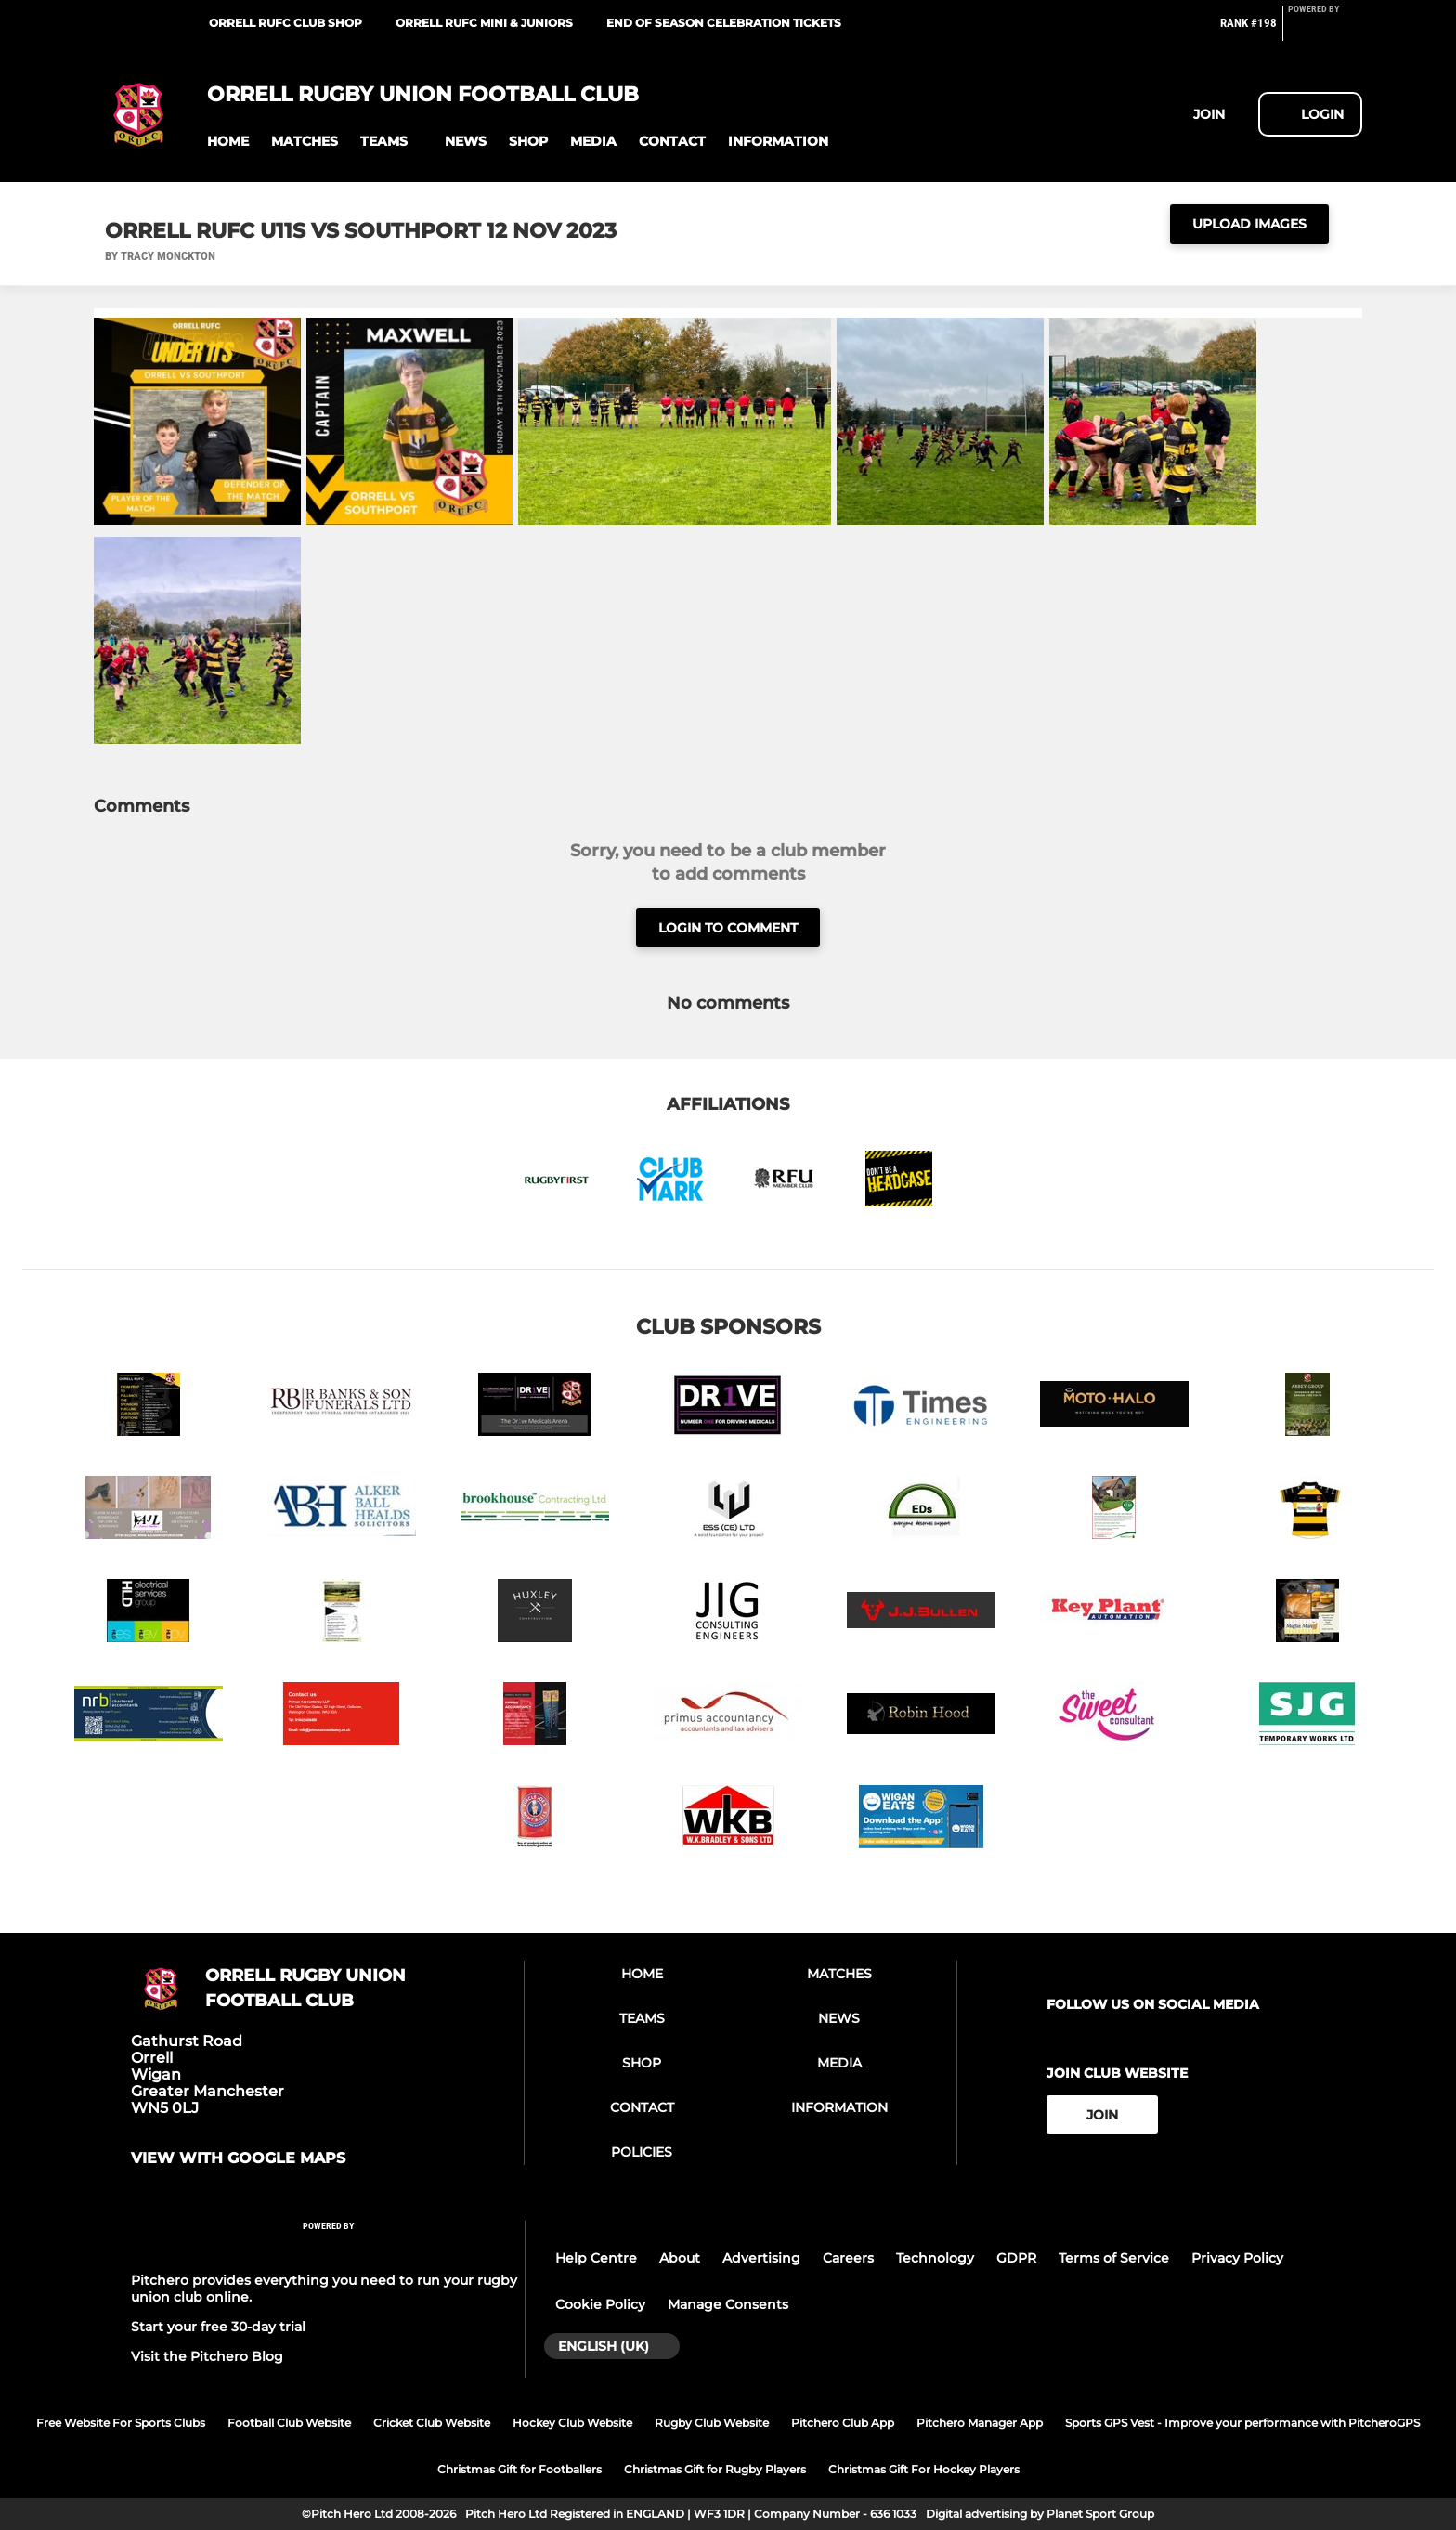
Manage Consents (728, 2304)
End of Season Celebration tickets (723, 23)
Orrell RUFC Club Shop (285, 23)
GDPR (1016, 2258)
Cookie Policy (600, 2304)
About (679, 2258)
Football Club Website (289, 2423)
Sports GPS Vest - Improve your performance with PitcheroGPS (1242, 2423)
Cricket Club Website (431, 2423)
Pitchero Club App (842, 2423)
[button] (228, 142)
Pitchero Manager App (979, 2423)
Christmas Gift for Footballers (519, 2469)
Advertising (761, 2258)
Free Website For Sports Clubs (120, 2423)
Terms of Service (1114, 2258)
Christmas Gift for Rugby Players (715, 2469)
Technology (935, 2258)
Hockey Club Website (572, 2423)
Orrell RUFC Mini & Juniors (484, 23)
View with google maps (238, 2158)
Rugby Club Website (712, 2423)
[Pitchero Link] (1325, 31)
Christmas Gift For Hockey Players (924, 2469)
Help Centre (596, 2258)
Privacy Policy (1237, 2258)
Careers (848, 2258)
